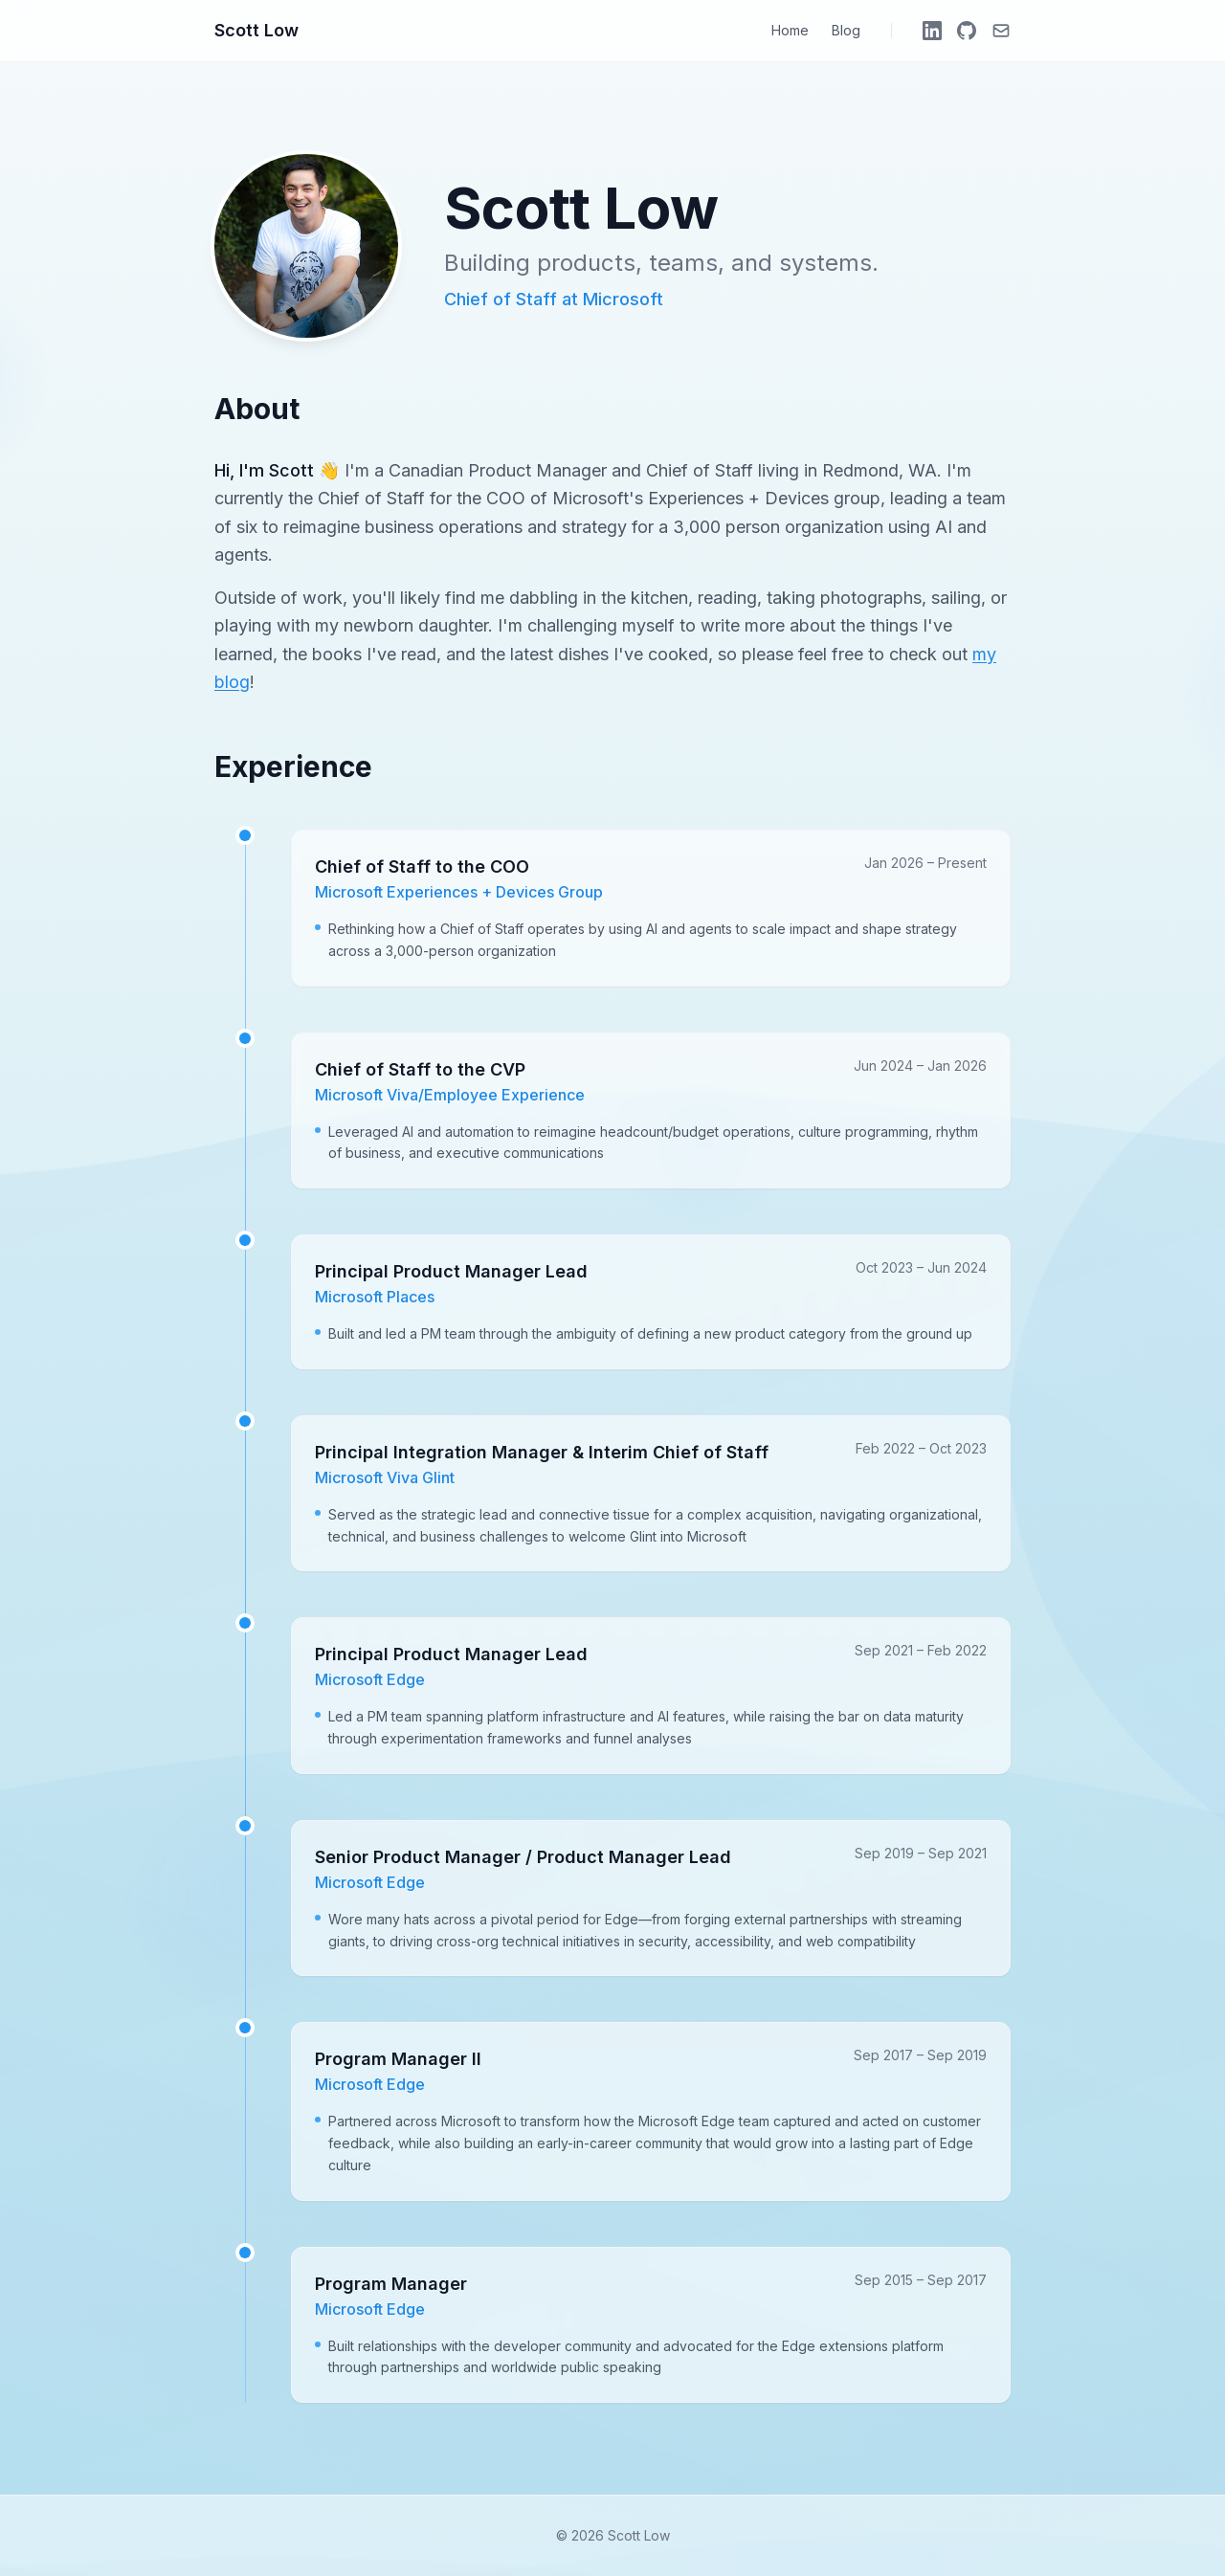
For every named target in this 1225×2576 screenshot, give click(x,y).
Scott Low (256, 30)
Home (790, 30)
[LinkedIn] (932, 30)
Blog (846, 30)
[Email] (1001, 30)
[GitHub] (966, 30)
